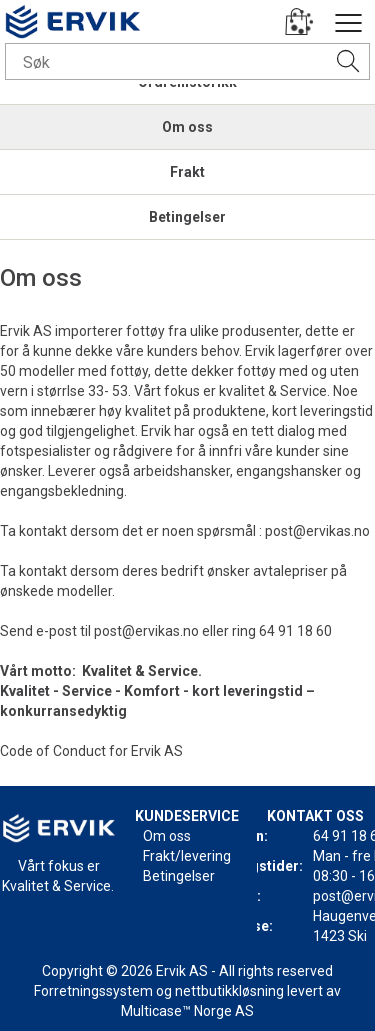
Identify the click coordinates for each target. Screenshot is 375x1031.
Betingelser (187, 217)
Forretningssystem (93, 991)
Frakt (187, 172)
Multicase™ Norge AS (187, 1011)
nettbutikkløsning (229, 991)
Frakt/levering (187, 856)
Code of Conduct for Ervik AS (91, 751)
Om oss (187, 127)
